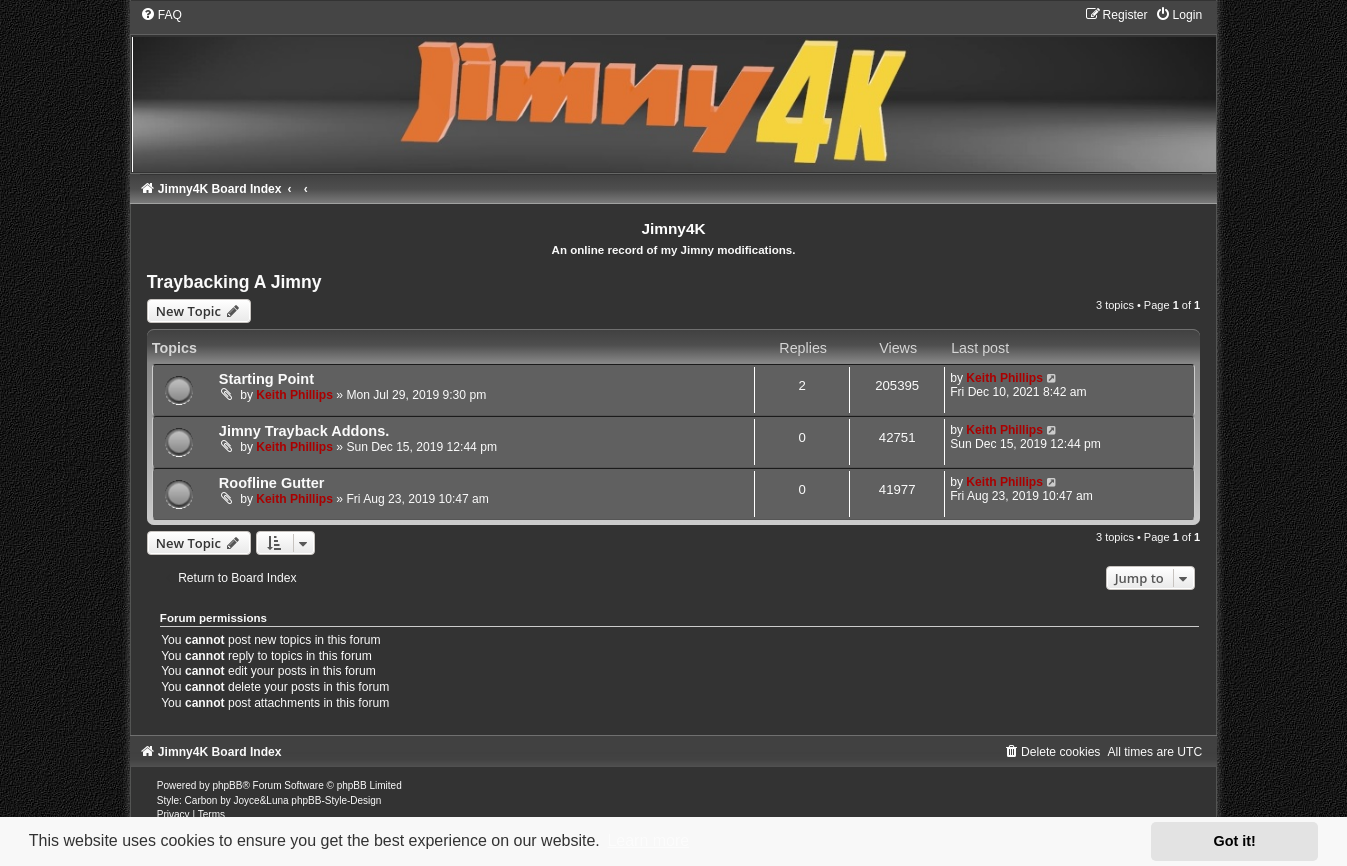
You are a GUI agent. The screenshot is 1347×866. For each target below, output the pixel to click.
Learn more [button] (648, 840)
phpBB (227, 785)
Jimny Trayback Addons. (304, 431)
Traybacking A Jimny (234, 282)
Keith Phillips (294, 395)
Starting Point (266, 379)
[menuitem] (161, 15)
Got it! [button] (1235, 841)
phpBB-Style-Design (336, 800)
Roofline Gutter (272, 483)
